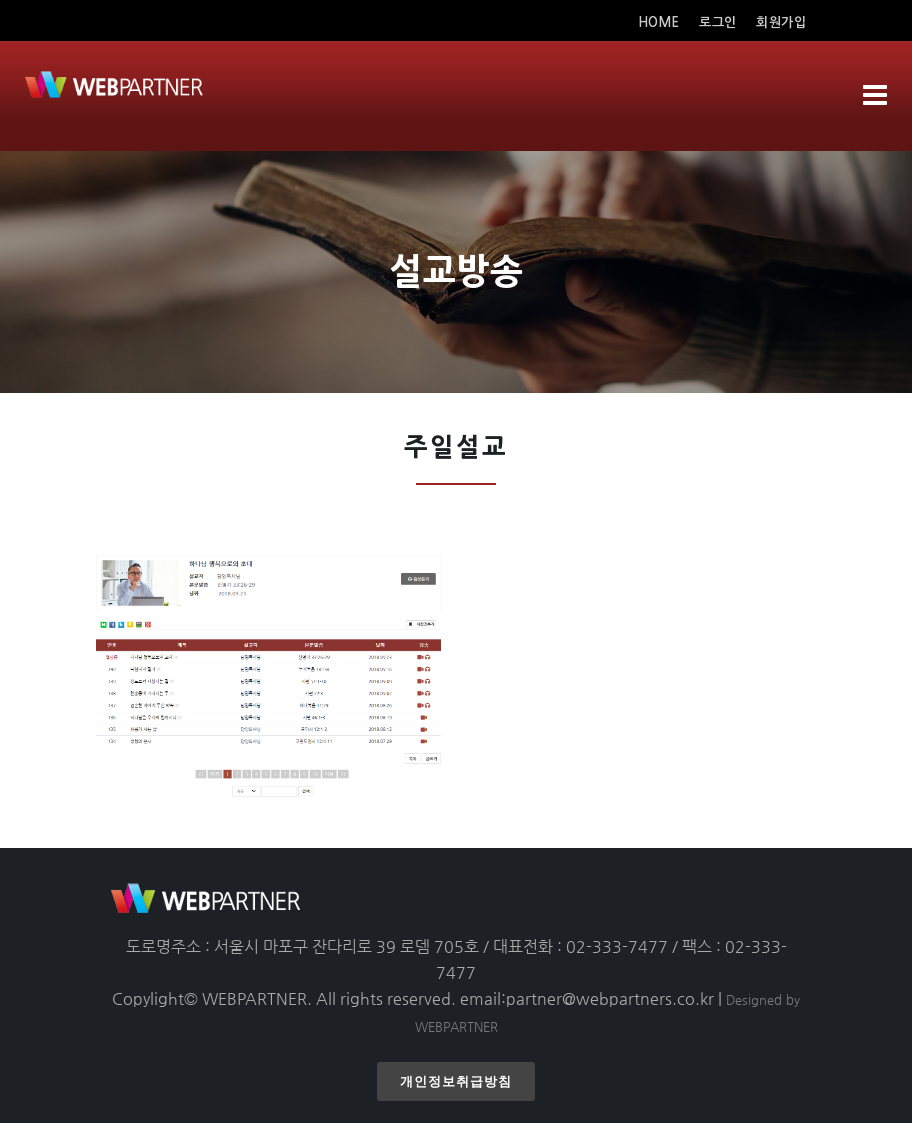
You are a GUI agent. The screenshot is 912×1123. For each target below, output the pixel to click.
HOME (661, 22)
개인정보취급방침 (456, 1081)
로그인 (718, 22)
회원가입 (781, 22)
